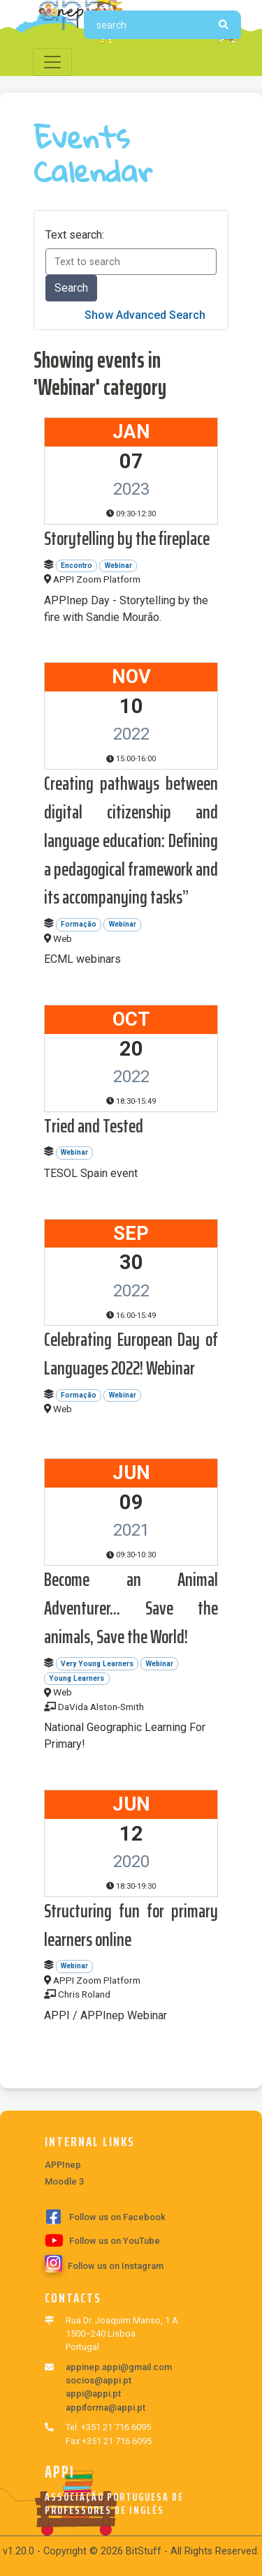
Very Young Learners (97, 1664)
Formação (78, 924)
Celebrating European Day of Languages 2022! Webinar (131, 1353)
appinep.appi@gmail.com (119, 2367)
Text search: (74, 234)
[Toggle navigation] (52, 62)
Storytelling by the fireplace (127, 538)
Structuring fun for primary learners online (131, 1925)
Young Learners (76, 1678)
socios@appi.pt (98, 2380)
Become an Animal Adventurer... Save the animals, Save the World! (131, 1608)
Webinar (118, 565)
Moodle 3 (64, 2181)
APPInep (63, 2164)
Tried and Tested (93, 1126)
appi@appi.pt (93, 2393)
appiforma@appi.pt (105, 2407)
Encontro (76, 565)
